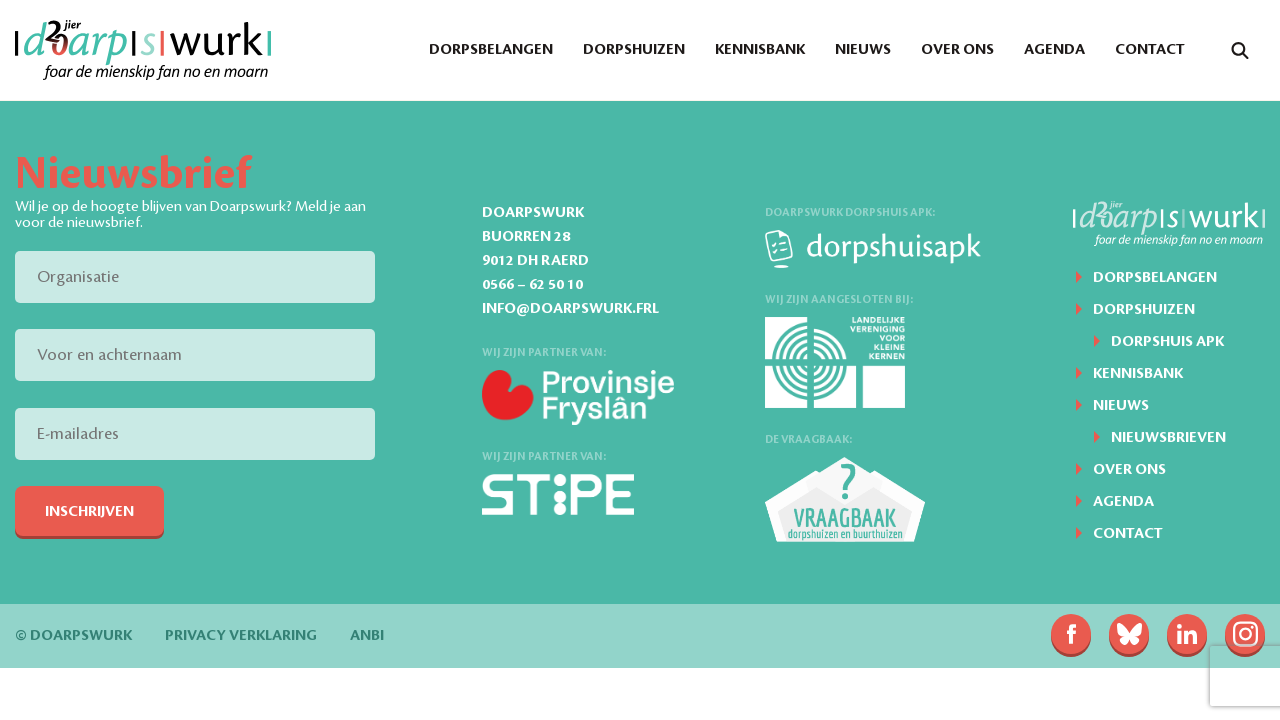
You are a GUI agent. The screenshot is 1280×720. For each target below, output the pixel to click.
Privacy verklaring (241, 636)
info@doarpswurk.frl (570, 309)
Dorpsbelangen (491, 50)
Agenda (1054, 50)
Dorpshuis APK (1167, 342)
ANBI (367, 636)
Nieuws (863, 50)
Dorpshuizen (634, 50)
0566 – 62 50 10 (532, 285)
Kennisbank (760, 50)
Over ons (957, 50)
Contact (1150, 50)
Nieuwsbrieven (1168, 438)
